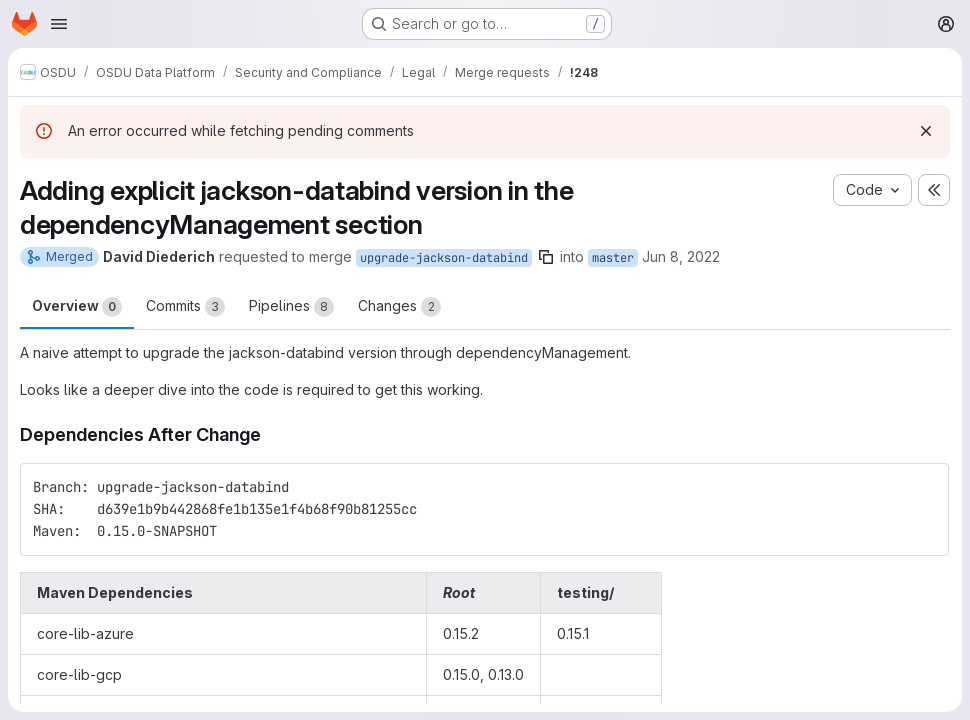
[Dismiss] (926, 131)
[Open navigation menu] (59, 24)
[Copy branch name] (546, 257)
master (613, 258)
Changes (399, 307)
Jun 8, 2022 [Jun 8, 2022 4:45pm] (681, 256)
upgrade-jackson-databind (444, 258)
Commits (185, 307)
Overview (77, 307)
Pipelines (291, 307)
